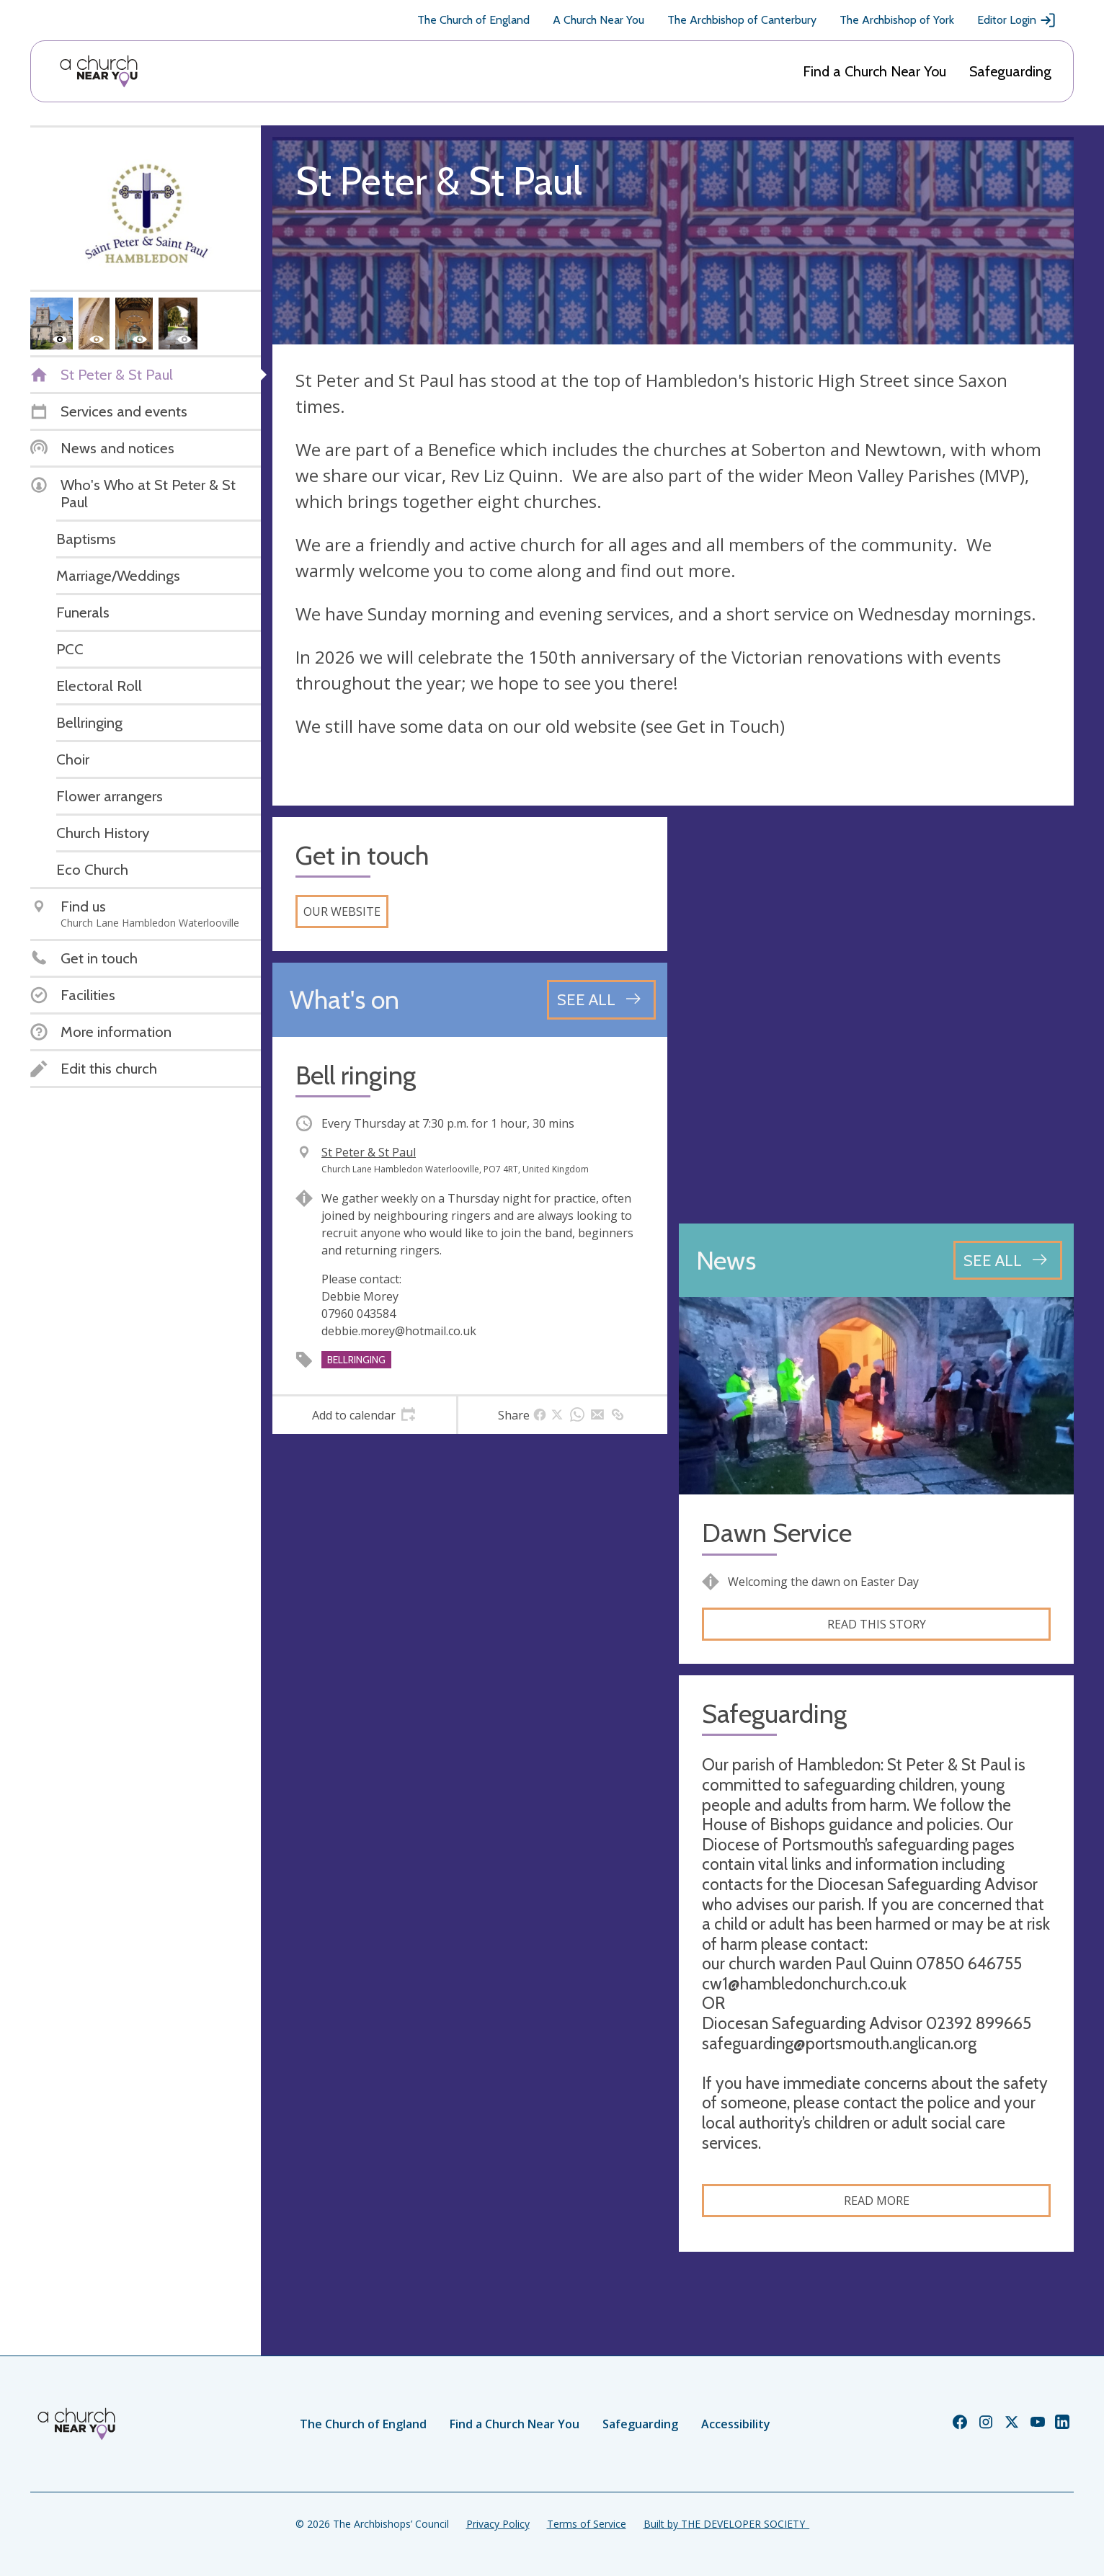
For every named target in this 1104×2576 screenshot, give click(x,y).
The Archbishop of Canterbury (741, 20)
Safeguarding (1010, 71)
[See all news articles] (1007, 1260)
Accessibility (735, 2424)
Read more (876, 2201)
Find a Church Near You (874, 71)
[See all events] (601, 999)
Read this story (876, 1624)
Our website (341, 911)
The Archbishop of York (897, 20)
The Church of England (473, 20)
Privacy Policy (498, 2524)
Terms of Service (586, 2524)
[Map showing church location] (876, 1014)
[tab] (364, 1415)
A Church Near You (598, 20)
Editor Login (1016, 20)
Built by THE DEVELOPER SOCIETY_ (726, 2524)
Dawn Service (777, 1532)
